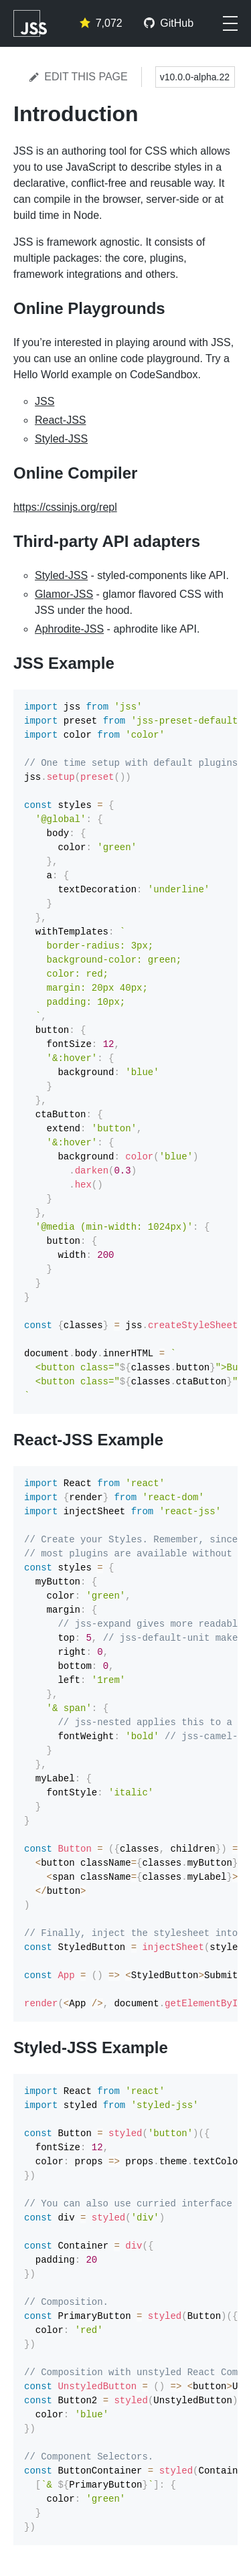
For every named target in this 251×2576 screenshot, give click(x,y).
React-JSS (60, 420)
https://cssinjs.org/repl (65, 507)
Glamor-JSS (64, 594)
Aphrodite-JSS (69, 629)
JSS (44, 401)
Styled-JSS (61, 439)
